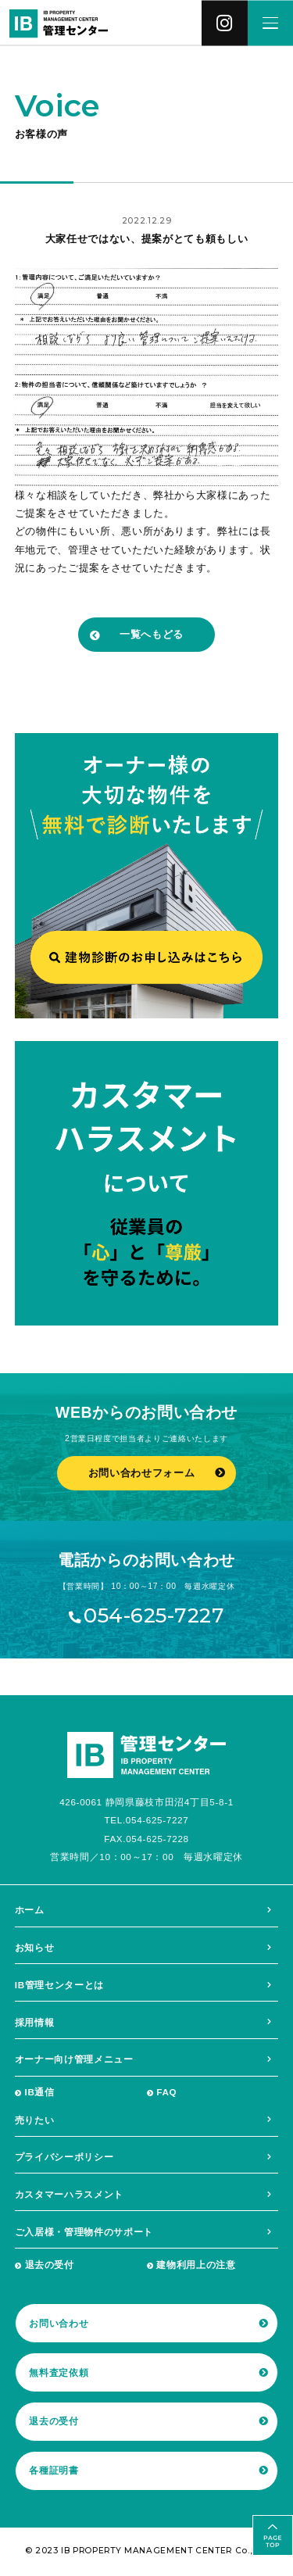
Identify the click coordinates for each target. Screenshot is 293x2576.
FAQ (166, 2092)
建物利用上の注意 (195, 2264)
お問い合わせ (58, 2323)
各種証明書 (53, 2470)
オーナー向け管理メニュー (74, 2059)
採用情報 (35, 2022)
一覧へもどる (152, 634)
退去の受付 (49, 2264)
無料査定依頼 (58, 2372)
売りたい (35, 2120)
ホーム (30, 1910)
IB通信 (40, 2092)
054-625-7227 (154, 1616)
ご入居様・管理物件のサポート (84, 2232)
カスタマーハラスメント (69, 2194)
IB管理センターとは (59, 1985)
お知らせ (35, 1947)
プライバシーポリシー (64, 2157)
